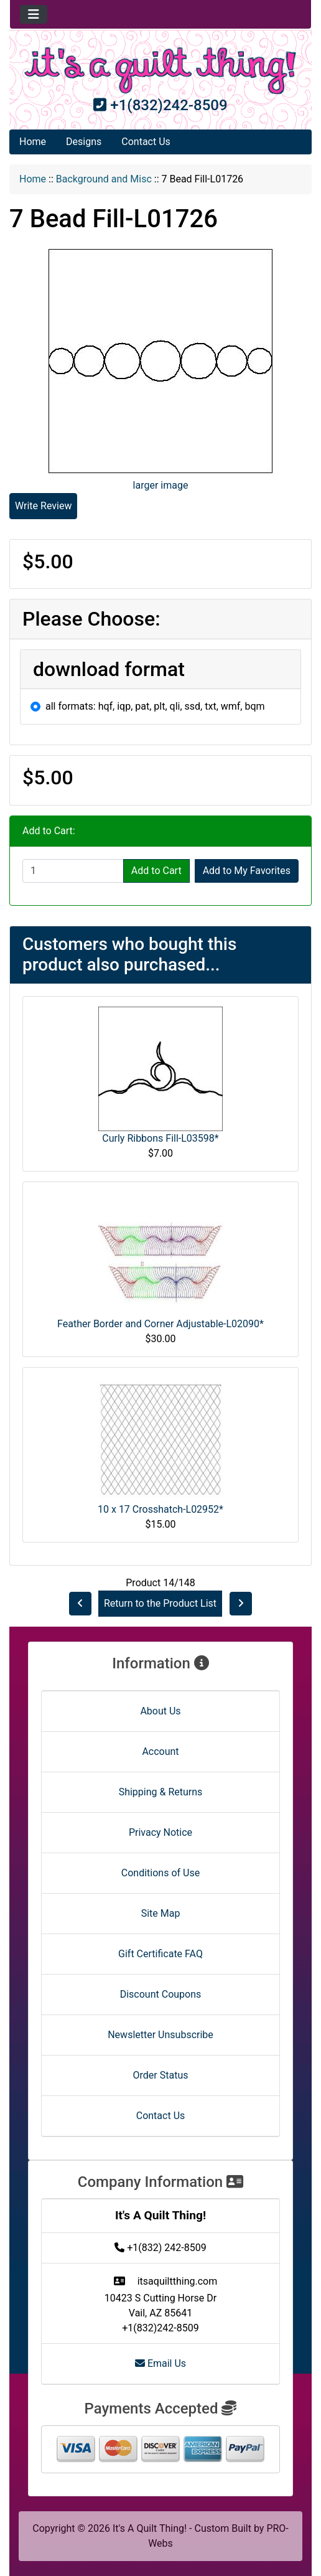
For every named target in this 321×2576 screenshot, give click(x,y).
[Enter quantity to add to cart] (73, 871)
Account (160, 1751)
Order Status (160, 2075)
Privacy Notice (160, 1832)
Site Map (160, 1913)
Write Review (43, 506)
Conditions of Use (160, 1873)
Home (32, 142)
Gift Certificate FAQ (160, 1954)
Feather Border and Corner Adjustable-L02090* (160, 1324)
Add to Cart (156, 871)
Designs (83, 142)
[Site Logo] (160, 70)
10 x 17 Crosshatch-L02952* (160, 1509)
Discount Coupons (161, 1994)
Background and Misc (104, 179)
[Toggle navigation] (33, 14)
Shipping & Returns (161, 1792)
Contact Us (145, 142)
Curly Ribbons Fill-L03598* (160, 1138)
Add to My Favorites (247, 871)
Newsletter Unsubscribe (160, 2035)
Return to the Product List (160, 1603)
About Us (160, 1711)
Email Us (160, 2363)
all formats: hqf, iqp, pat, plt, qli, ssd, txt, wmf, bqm (155, 706)
